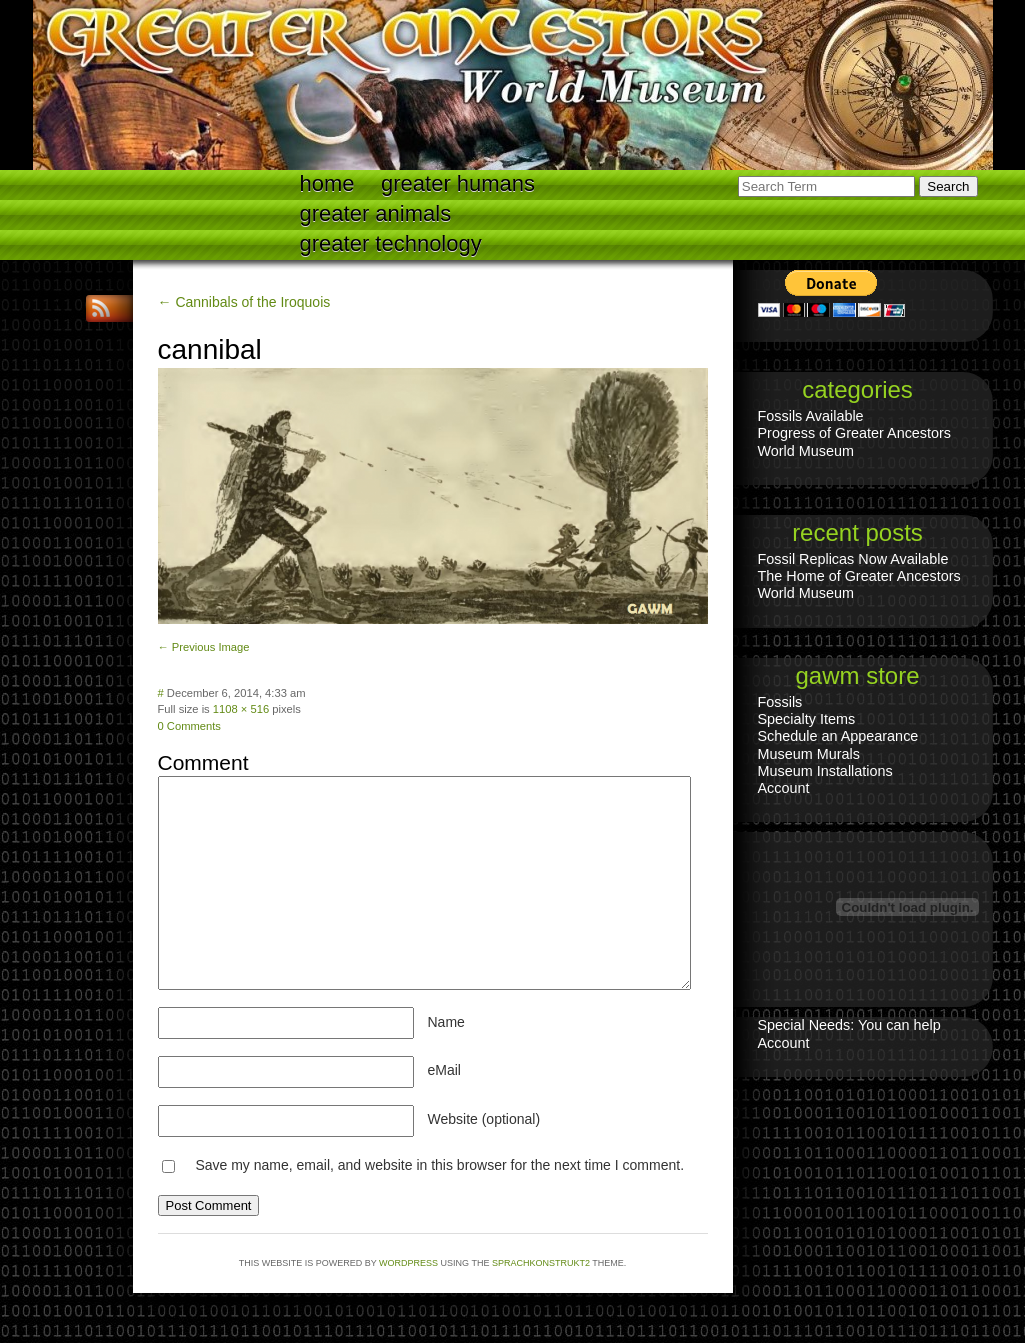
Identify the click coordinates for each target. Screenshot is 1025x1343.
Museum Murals (809, 754)
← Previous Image (204, 647)
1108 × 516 (241, 709)
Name (446, 1022)
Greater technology (391, 243)
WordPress (408, 1263)
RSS (103, 308)
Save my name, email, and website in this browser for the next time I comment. (439, 1165)
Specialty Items (807, 719)
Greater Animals (376, 213)
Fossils (780, 702)
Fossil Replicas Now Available (853, 559)
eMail (444, 1070)
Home (327, 183)
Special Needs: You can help (849, 1025)
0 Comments (189, 726)
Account (784, 788)
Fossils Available (811, 416)
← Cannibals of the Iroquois (244, 302)
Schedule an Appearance (838, 736)
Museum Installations (825, 771)
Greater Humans (458, 183)
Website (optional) (484, 1119)
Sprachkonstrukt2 (541, 1263)
